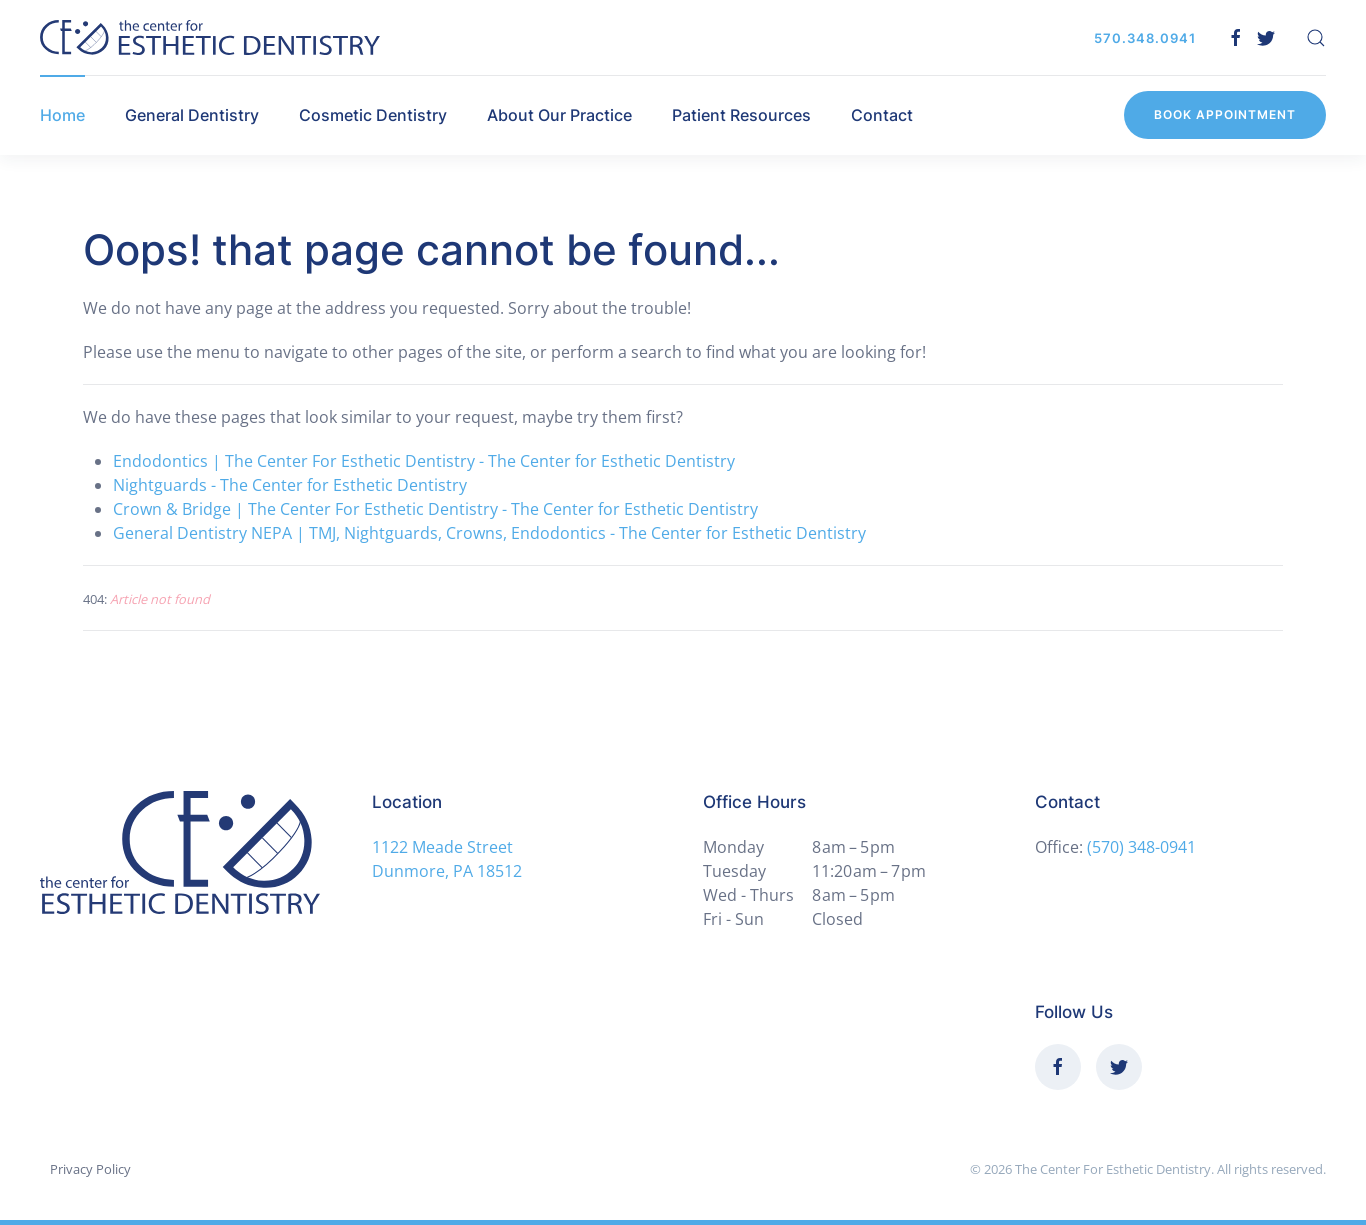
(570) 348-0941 (1141, 847)
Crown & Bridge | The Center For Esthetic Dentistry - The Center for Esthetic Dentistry (435, 509)
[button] (1316, 38)
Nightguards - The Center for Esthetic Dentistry (290, 485)
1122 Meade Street (442, 847)
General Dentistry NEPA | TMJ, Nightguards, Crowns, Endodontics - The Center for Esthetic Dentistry (489, 533)
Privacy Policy (90, 1169)
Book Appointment (1225, 114)
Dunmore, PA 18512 (447, 871)
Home (62, 115)
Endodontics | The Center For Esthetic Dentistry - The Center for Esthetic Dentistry (424, 461)
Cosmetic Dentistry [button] (373, 115)
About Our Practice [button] (559, 115)
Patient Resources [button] (741, 115)
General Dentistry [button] (192, 115)
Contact (882, 115)
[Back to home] (210, 37)
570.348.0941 (1145, 38)
